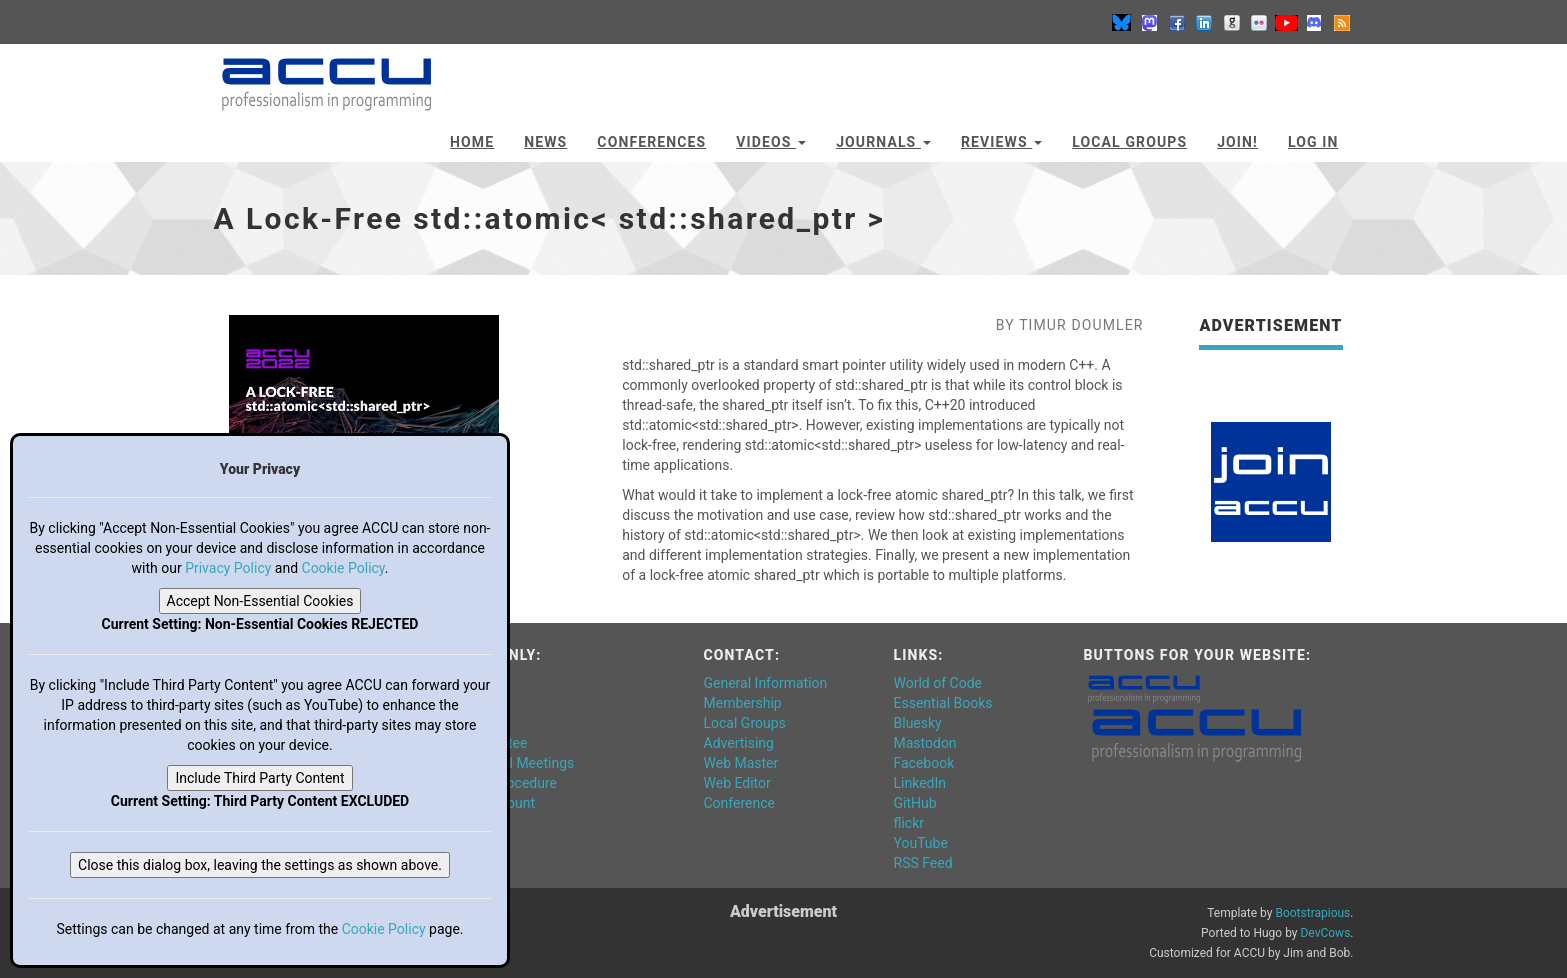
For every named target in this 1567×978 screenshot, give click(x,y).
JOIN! (1237, 142)
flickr (909, 823)
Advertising (739, 743)
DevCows (1325, 933)
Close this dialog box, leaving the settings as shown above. (260, 865)
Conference (739, 803)
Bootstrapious (1312, 913)
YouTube (921, 843)
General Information (766, 683)
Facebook (924, 763)
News (545, 142)
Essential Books (943, 703)
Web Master (741, 763)
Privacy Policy (228, 568)
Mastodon (925, 743)
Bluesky (918, 723)
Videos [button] (771, 142)
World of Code (938, 683)
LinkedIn (920, 783)
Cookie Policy (343, 568)
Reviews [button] (1001, 142)
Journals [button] (883, 142)
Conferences (651, 142)
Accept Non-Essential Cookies (260, 601)
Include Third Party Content (259, 778)
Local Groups (1129, 142)
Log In (1313, 142)
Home (472, 142)
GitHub (915, 803)
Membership (743, 703)
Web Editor (737, 783)
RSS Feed (923, 863)
